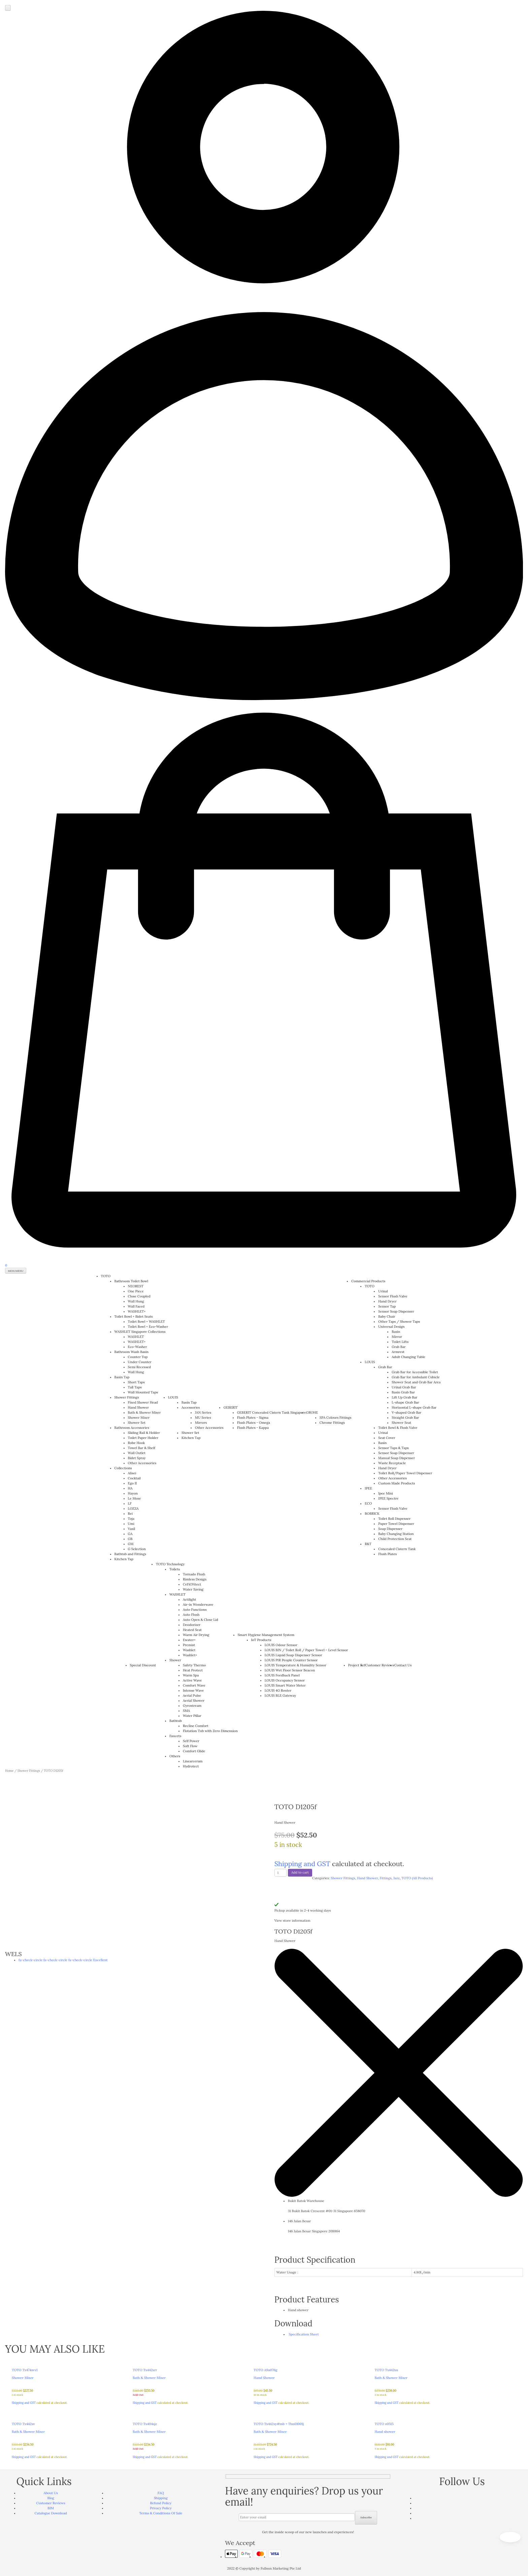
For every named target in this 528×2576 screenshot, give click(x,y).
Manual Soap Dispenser (396, 1458)
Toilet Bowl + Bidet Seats (133, 1316)
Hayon (133, 1493)
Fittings (386, 1878)
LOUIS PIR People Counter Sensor (291, 1660)
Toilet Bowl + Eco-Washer (148, 1326)
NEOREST (135, 1286)
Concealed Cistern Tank (397, 1549)
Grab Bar (398, 1347)
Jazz (396, 1878)
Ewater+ (189, 1640)
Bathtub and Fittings (130, 1554)
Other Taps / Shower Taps (399, 1321)
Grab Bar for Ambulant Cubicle (415, 1377)
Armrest (398, 1352)
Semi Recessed (139, 1367)
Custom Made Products (396, 1483)
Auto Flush (191, 1614)
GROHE (312, 1412)
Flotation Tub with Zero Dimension (210, 1731)
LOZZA (133, 1508)
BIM (50, 2508)
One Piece (136, 1291)
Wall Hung (136, 1301)
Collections (123, 1468)
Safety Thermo (194, 1665)
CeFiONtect (192, 1584)
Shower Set (137, 1422)
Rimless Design (194, 1579)
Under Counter (140, 1362)
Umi (131, 1523)
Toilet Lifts (400, 1342)
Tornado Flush (194, 1574)
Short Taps (136, 1382)
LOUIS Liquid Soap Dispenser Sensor (293, 1655)
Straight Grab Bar (405, 1417)
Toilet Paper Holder (143, 1438)
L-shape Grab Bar (405, 1402)
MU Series (203, 1417)
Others (174, 1756)
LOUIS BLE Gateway (280, 1695)
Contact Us (403, 1665)
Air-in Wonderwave (198, 1604)
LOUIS (173, 1397)
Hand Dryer (387, 1301)
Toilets (174, 1569)
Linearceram (193, 1761)
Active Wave (192, 1680)
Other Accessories (142, 1463)
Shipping (161, 2498)
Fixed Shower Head (143, 1402)
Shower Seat (401, 1422)
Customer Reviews (379, 1665)
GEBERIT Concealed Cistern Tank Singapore (271, 1412)
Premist (189, 1645)
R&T (368, 1544)
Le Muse (134, 1498)
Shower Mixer (139, 1417)
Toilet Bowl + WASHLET (146, 1321)
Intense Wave (193, 1690)
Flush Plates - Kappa (253, 1427)
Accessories (191, 1407)
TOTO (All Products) (417, 1878)
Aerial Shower (193, 1700)
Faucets (175, 1736)
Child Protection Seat (394, 1539)
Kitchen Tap (123, 1559)
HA (130, 1488)
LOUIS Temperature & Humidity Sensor (295, 1665)
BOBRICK (372, 1513)
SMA (186, 1710)
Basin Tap (122, 1377)
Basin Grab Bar (403, 1392)
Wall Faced (136, 1306)
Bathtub (175, 1721)
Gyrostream (192, 1705)
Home (9, 1771)
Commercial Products (368, 1281)
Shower (175, 1660)
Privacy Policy (160, 2508)
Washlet (189, 1650)
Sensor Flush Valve (392, 1296)
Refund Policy (161, 2503)
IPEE (368, 1488)
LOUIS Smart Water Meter (285, 1685)
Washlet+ (190, 1655)
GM (131, 1544)
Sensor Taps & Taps (393, 1448)
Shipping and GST (302, 1863)
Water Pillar (192, 1716)
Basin (396, 1331)
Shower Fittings (126, 1397)
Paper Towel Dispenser (396, 1523)
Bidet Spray (137, 1458)
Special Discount (143, 1665)
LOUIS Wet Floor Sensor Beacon (290, 1670)
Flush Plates (387, 1554)
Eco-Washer (137, 1347)
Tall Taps (135, 1387)
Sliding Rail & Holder (144, 1433)
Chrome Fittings (332, 1422)
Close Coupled (139, 1296)
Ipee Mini (385, 1493)
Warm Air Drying (196, 1635)
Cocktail (134, 1478)
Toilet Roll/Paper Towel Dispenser (405, 1473)
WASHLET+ (137, 1311)
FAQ (161, 2493)
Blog (50, 2498)
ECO (368, 1503)
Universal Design (391, 1326)
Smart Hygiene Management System (266, 1635)
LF (130, 1503)
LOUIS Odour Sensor (281, 1645)
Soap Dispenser (390, 1529)
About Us (50, 2493)
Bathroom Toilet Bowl (131, 1281)
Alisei (132, 1473)
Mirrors (201, 1422)
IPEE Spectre (388, 1498)
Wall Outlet (137, 1453)
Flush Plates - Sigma (252, 1417)
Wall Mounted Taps (143, 1392)
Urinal (383, 1291)
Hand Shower (138, 1407)
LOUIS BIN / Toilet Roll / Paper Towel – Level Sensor (306, 1650)
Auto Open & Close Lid (200, 1619)
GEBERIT (231, 1407)
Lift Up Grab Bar (404, 1397)
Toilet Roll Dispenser (394, 1518)
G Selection (137, 1549)
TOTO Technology (170, 1564)
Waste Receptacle (392, 1463)
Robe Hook (136, 1443)
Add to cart (300, 1872)
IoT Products (261, 1640)
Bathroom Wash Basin (131, 1352)
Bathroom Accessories (131, 1427)
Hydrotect (191, 1766)
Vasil (131, 1529)
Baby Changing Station (396, 1534)
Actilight (189, 1599)
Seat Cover (386, 1438)
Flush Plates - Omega (253, 1422)
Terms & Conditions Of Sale (160, 2513)
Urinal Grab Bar (404, 1387)
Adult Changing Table (408, 1357)
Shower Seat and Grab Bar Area (416, 1382)
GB (130, 1539)
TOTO (106, 1276)
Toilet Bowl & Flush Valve (397, 1427)
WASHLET (136, 1336)
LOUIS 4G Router (278, 1690)
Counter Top (138, 1357)
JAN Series (203, 1412)
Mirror (397, 1336)
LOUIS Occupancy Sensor (285, 1680)
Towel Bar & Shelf (141, 1448)
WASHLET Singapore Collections (140, 1331)
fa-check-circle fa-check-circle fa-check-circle (63, 1960)
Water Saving (193, 1589)
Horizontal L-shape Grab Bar (414, 1407)
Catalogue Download (51, 2513)
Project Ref (356, 1665)
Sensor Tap (387, 1306)
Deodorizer (191, 1625)
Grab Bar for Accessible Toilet (415, 1372)
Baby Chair (386, 1316)
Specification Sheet (303, 2334)
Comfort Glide (194, 1751)
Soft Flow (190, 1746)
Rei (130, 1513)
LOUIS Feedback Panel (282, 1675)
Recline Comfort (195, 1726)
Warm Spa (191, 1675)
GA (130, 1534)
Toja (131, 1518)
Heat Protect (193, 1670)
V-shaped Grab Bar (406, 1412)
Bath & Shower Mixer (144, 1412)
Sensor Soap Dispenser (396, 1311)
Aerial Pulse (192, 1695)
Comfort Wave (194, 1685)
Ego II (132, 1483)
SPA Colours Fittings (336, 1417)
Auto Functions (195, 1609)
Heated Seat (192, 1630)
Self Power (191, 1741)
